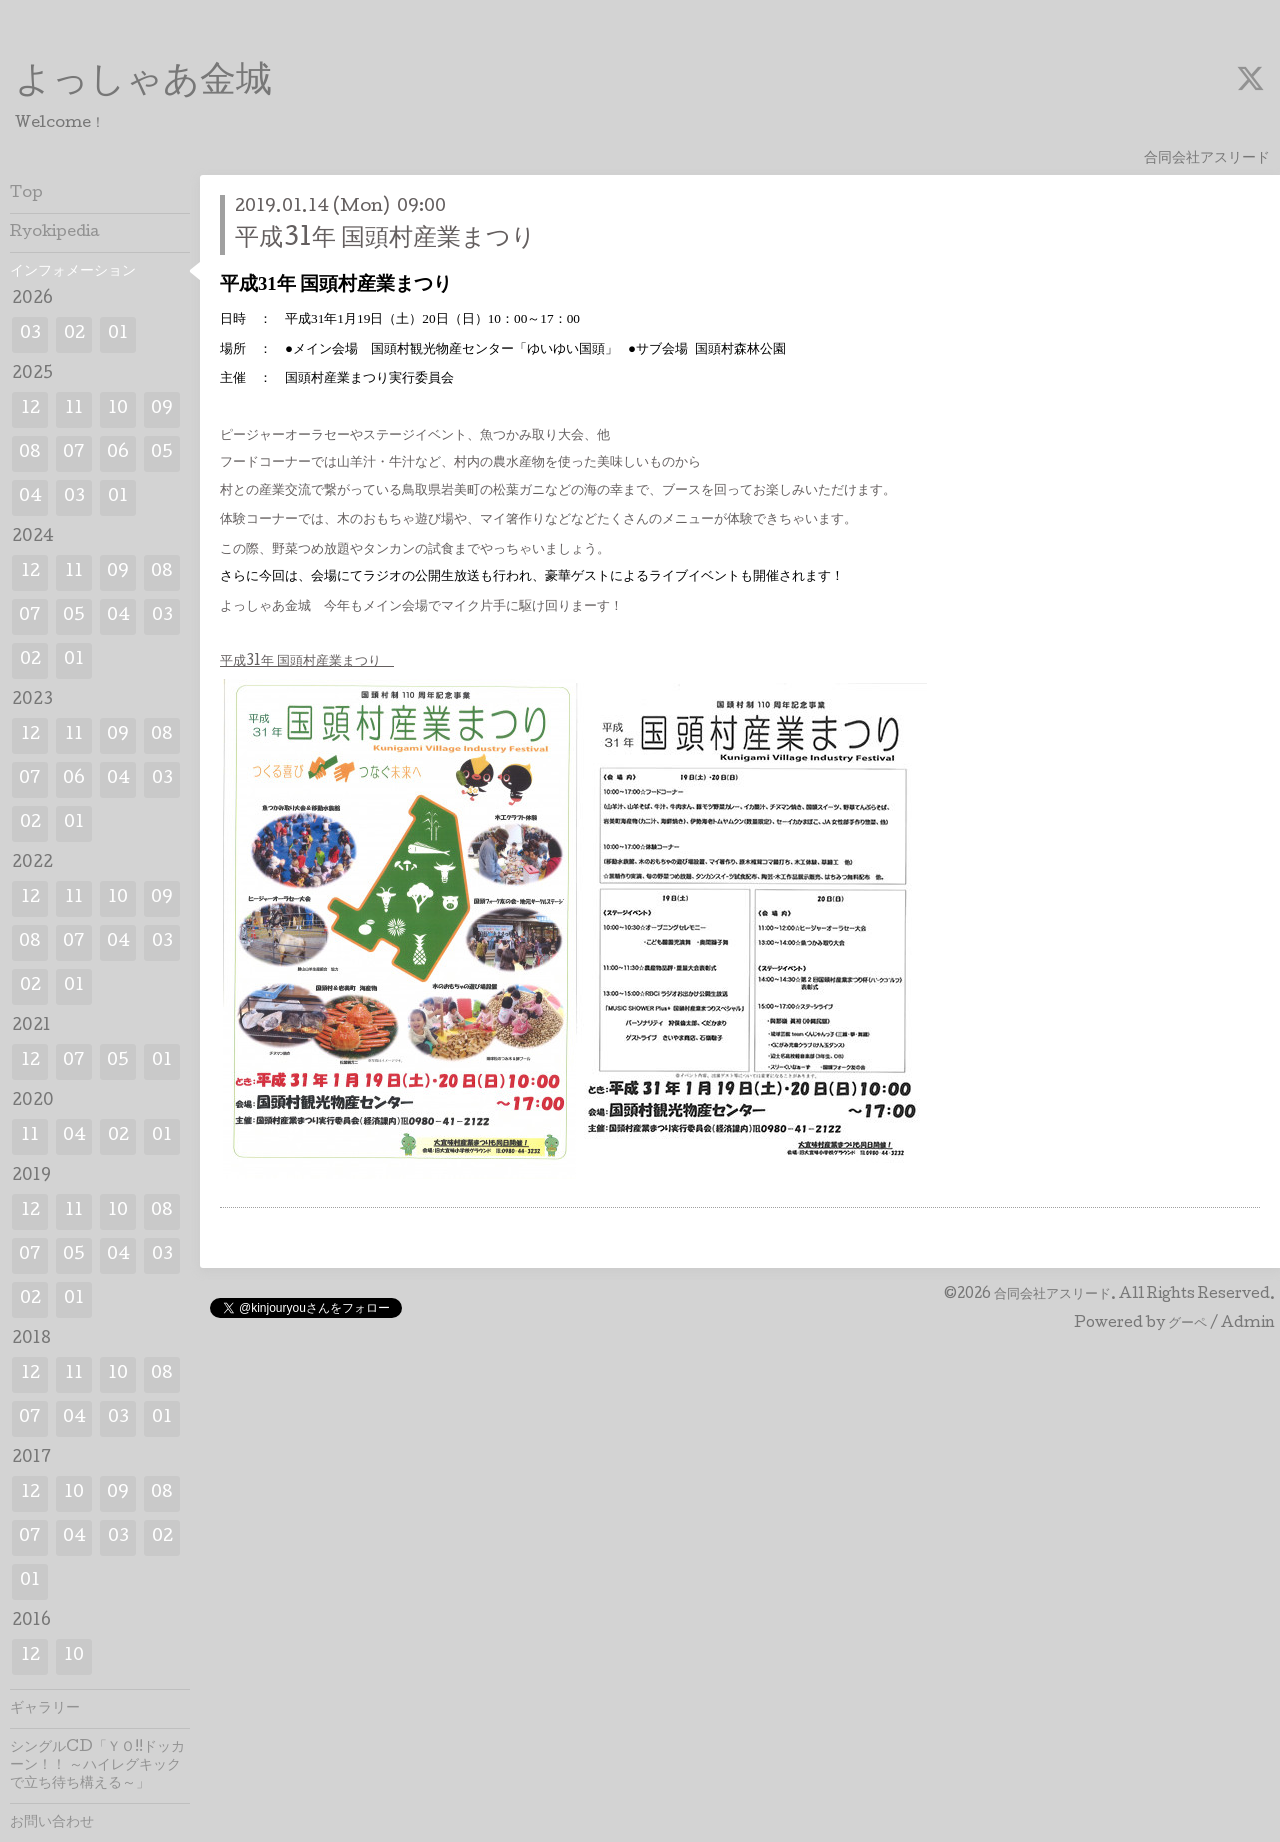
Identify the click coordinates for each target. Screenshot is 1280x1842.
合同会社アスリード (1052, 1295)
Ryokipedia (55, 233)
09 (162, 409)
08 (30, 453)
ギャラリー (45, 1709)
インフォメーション (73, 272)
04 (30, 497)
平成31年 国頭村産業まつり (385, 239)
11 (74, 409)
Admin (1248, 1324)
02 (74, 334)
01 (118, 334)
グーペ (1187, 1324)
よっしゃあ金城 (143, 83)
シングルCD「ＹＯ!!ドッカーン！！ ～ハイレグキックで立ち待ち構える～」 (97, 1766)
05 (162, 453)
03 (30, 334)
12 (30, 409)
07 (74, 453)
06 (118, 453)
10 (118, 409)
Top (26, 194)
